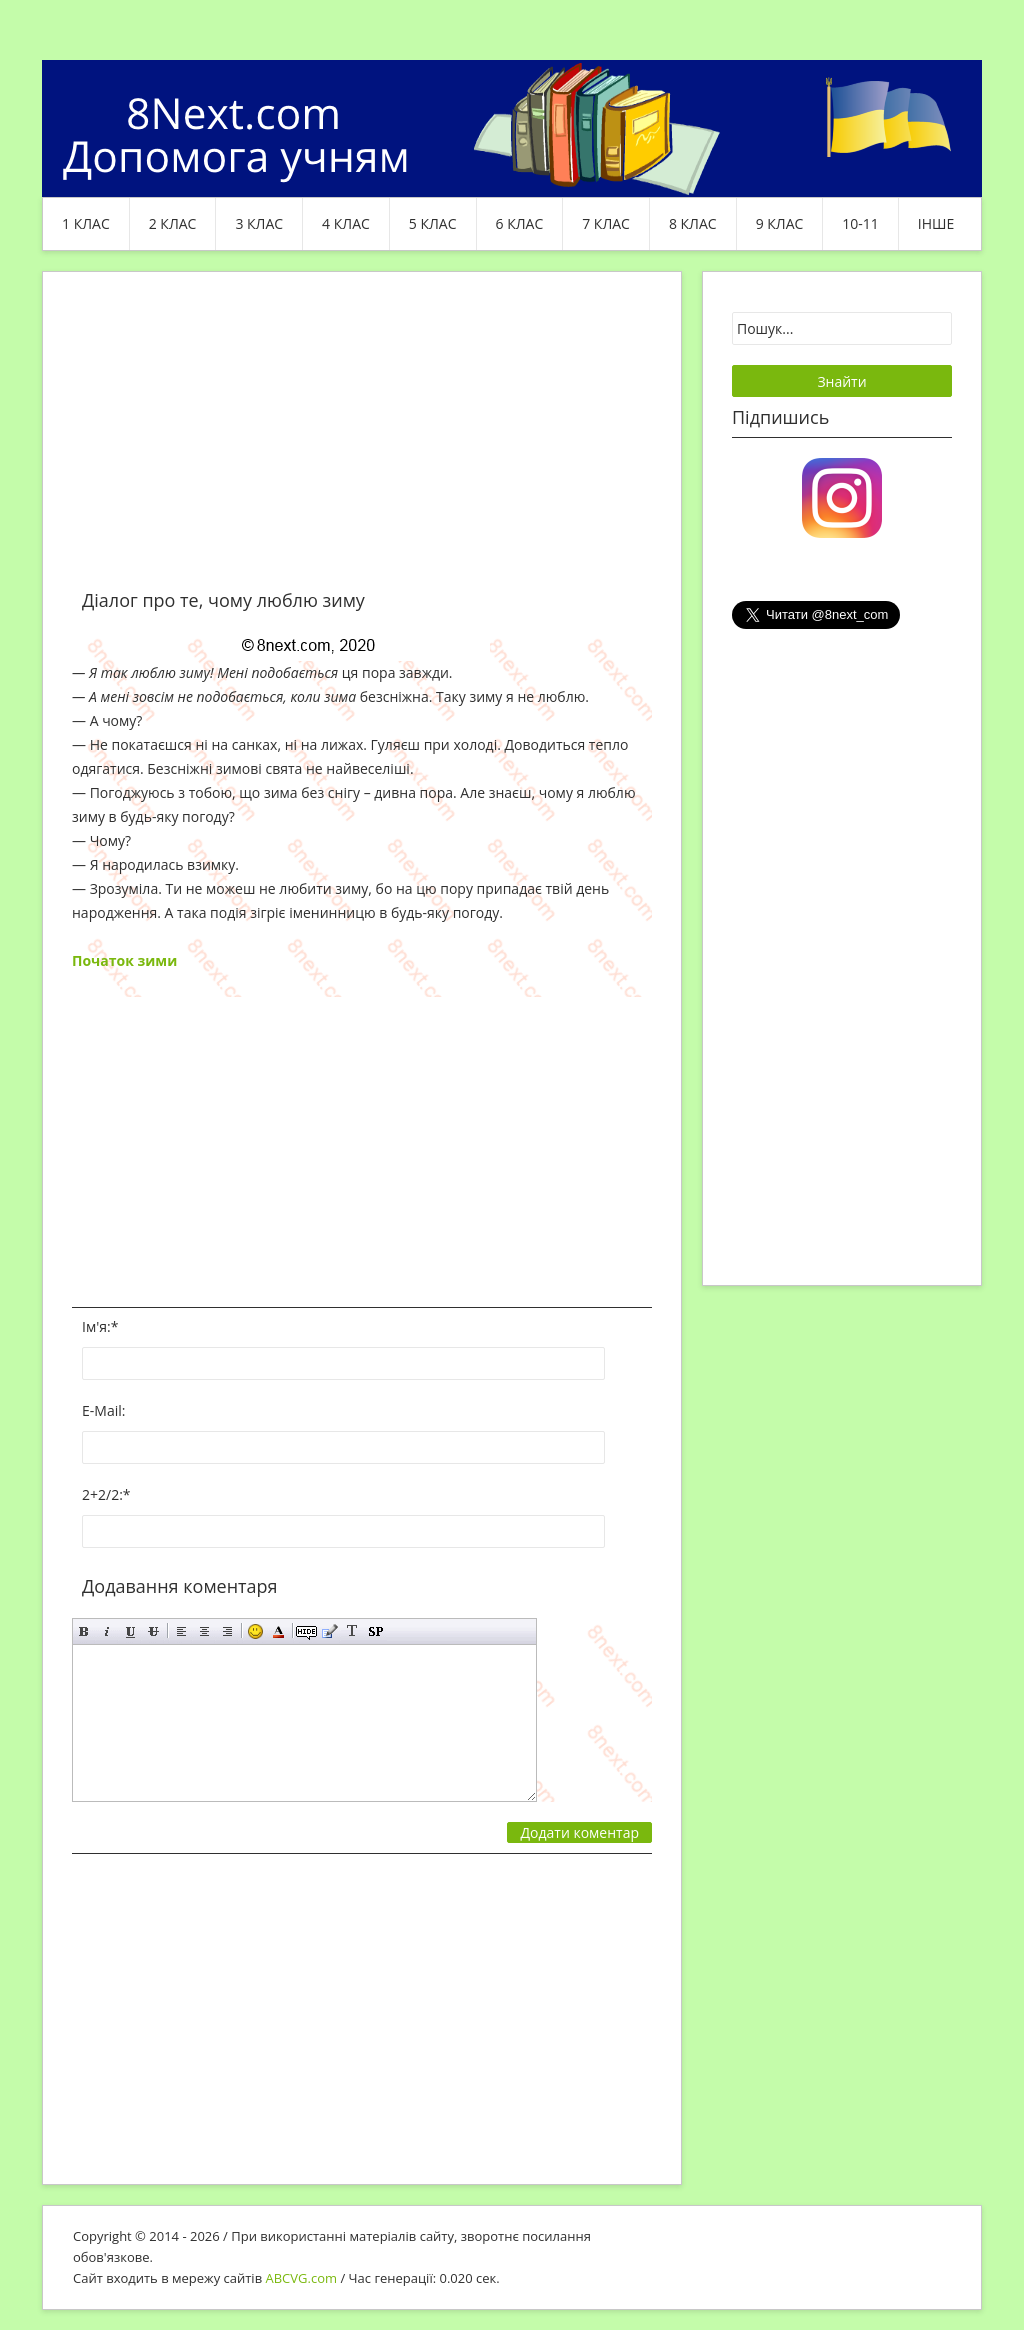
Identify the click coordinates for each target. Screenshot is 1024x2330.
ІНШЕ (936, 223)
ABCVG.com (302, 2278)
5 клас (433, 223)
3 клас (259, 223)
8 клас (693, 223)
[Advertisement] (362, 442)
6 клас (520, 223)
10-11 (860, 223)
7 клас (606, 223)
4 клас (346, 223)
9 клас (780, 223)
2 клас (173, 223)
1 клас (86, 223)
